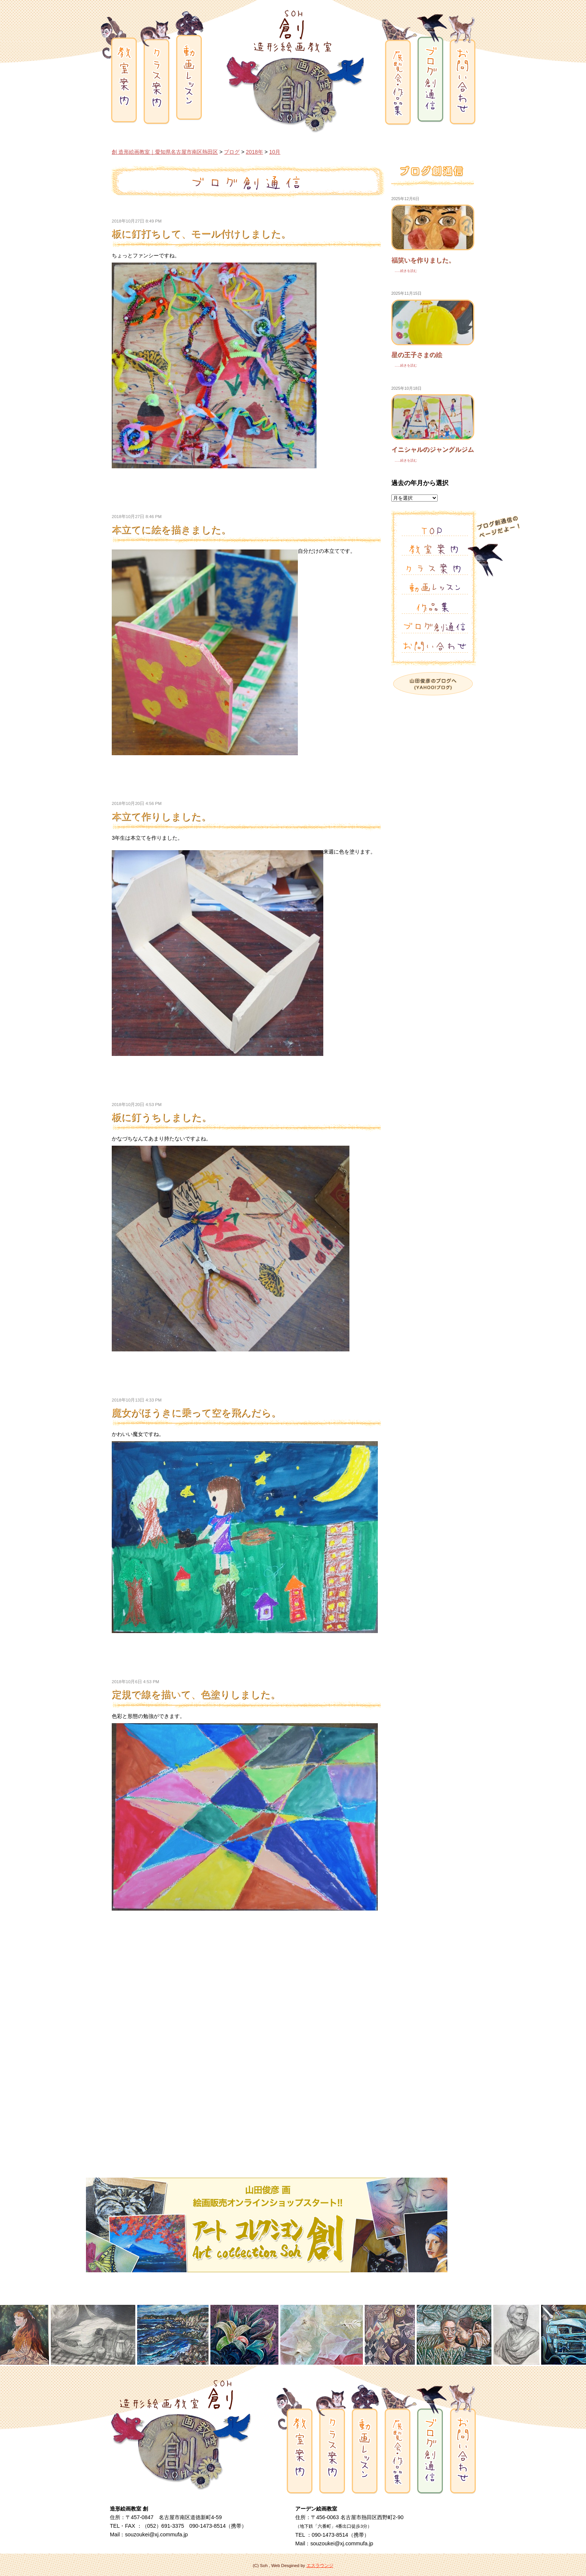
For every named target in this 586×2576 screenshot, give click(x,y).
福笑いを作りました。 (423, 260)
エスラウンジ (319, 2565)
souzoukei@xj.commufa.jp (156, 2534)
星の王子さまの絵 (416, 354)
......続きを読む (404, 271)
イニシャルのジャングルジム (432, 449)
